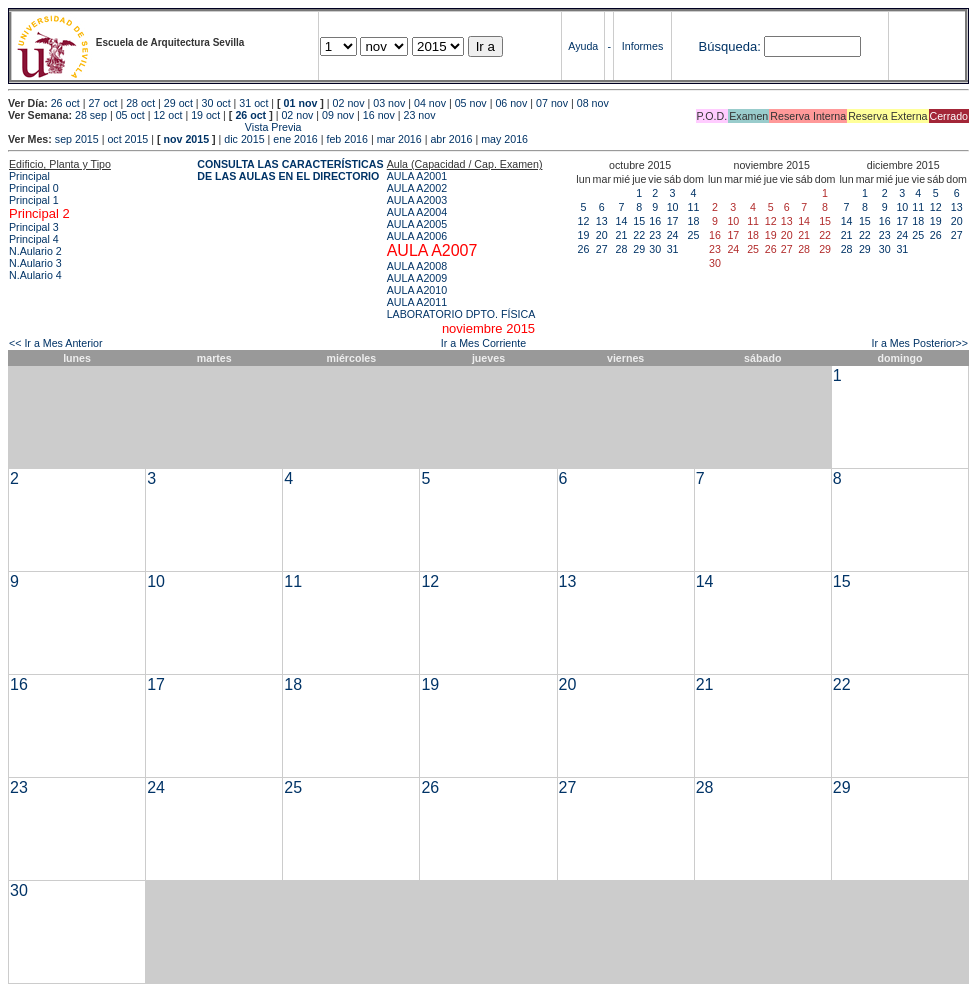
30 (655, 249)
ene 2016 (295, 139)
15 (639, 221)
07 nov (552, 103)
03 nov (389, 103)
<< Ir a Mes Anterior (56, 343)
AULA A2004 (417, 212)
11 (694, 207)
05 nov (471, 103)
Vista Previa (155, 127)
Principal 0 (34, 188)
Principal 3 (34, 227)
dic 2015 (244, 139)
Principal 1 (34, 200)
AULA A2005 (417, 224)
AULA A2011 (417, 302)
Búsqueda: (730, 46)
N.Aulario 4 (35, 275)
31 (673, 249)
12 (584, 221)
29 (639, 249)
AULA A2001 (417, 176)
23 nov (420, 115)
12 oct (167, 115)
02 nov (349, 103)
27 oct (102, 103)
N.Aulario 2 (35, 251)
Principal (29, 176)
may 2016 (504, 139)
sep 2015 (77, 139)
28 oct (140, 103)
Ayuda (583, 46)
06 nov (511, 103)
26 (584, 249)
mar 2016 (399, 139)
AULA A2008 (417, 266)
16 (655, 221)
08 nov (593, 103)
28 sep (91, 115)
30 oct (216, 103)
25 (694, 235)
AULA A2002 (417, 188)
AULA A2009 (417, 278)
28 (622, 249)
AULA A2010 (417, 290)
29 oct (178, 103)
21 (622, 235)
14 (622, 221)
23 (655, 235)
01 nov (301, 103)
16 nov (379, 115)
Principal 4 (34, 239)
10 (673, 207)
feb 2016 (346, 139)
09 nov (338, 115)
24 (673, 235)
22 (639, 235)
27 (602, 249)
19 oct (205, 115)
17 (673, 221)
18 (694, 221)
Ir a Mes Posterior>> (919, 343)
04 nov (430, 103)
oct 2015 (127, 139)
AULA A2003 (417, 200)
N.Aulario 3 (35, 263)
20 (602, 235)
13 (602, 221)
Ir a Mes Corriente (483, 343)
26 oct (65, 103)
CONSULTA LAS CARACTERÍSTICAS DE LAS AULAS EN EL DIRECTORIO (290, 170)
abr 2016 (451, 139)
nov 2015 (186, 139)
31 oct (253, 103)
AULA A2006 (417, 236)
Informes (642, 46)
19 (584, 235)
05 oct (130, 115)
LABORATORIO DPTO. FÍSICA (461, 314)
